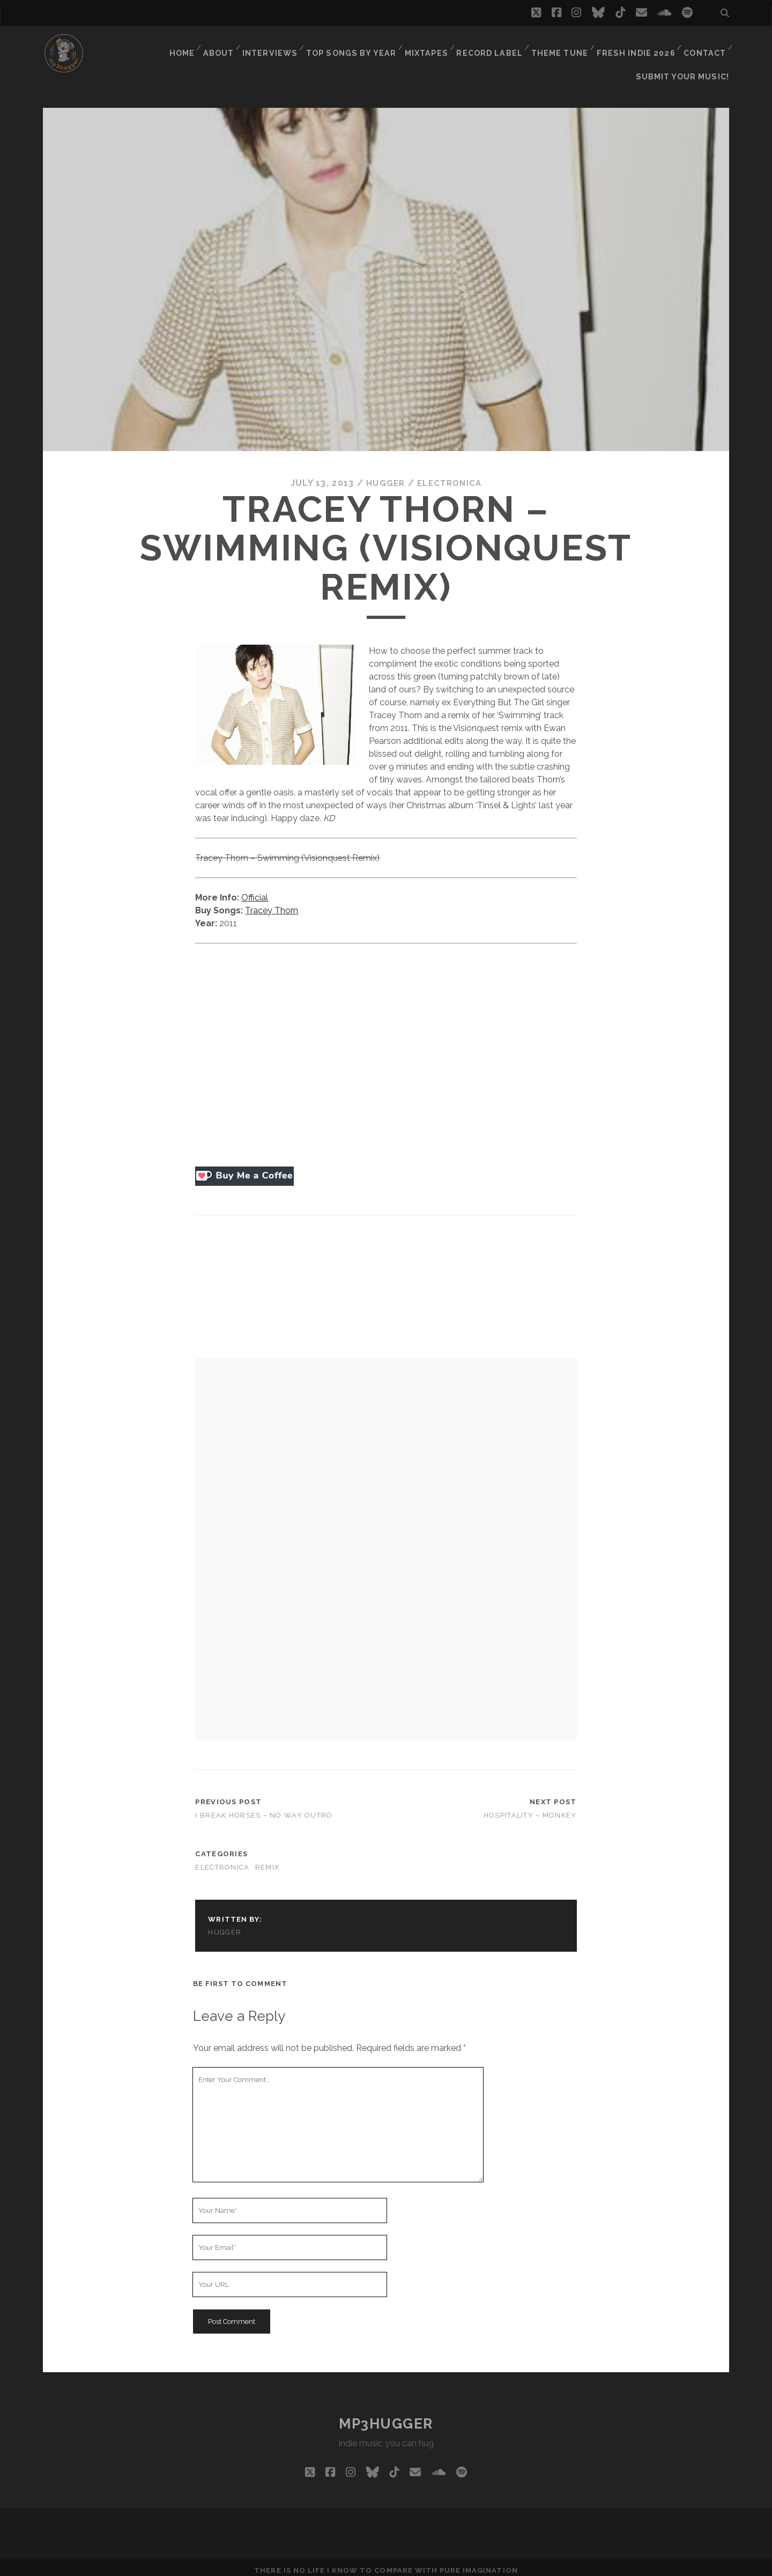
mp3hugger (386, 2417)
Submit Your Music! (686, 59)
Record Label (492, 45)
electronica (450, 476)
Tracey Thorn (271, 903)
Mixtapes (429, 45)
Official (254, 890)
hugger (383, 476)
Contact (704, 45)
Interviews (277, 45)
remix (267, 1861)
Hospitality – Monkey (530, 1808)
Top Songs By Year (356, 45)
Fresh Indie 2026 (636, 45)
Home (186, 45)
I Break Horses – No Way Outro (263, 1808)
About (224, 45)
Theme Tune (561, 45)
